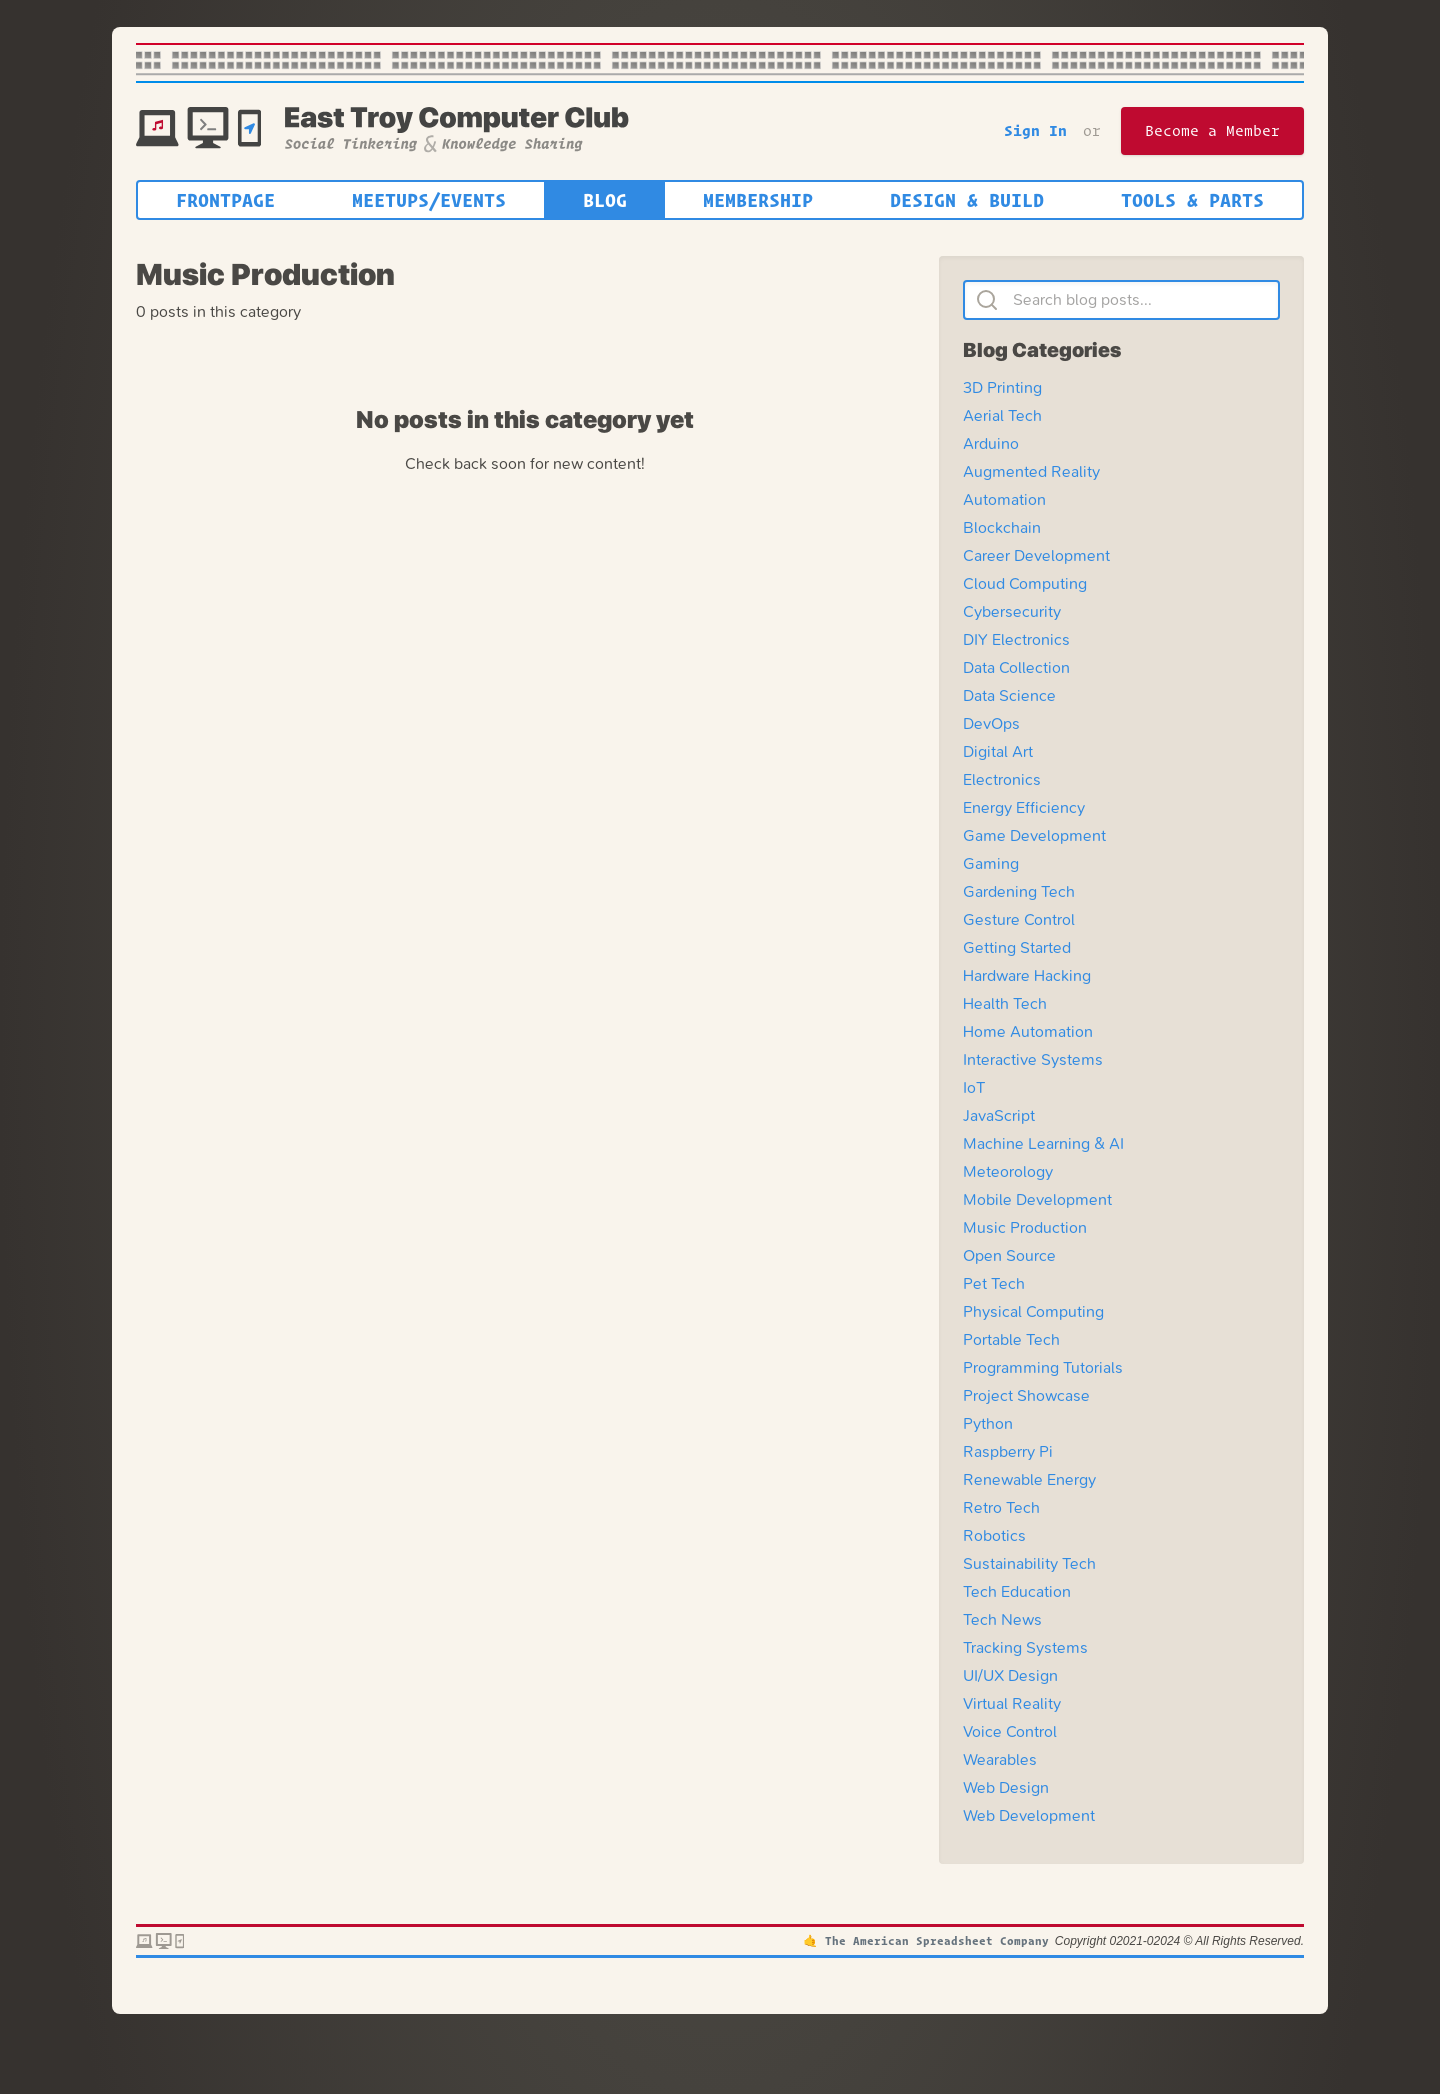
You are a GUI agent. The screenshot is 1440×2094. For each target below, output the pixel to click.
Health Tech (1005, 1003)
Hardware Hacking (1027, 975)
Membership (758, 200)
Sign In (1035, 130)
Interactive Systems (1033, 1059)
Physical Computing (1033, 1311)
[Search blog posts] (1121, 300)
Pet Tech (994, 1283)
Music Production (1025, 1227)
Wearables (1000, 1759)
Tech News (1002, 1619)
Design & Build (967, 200)
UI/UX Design (1010, 1675)
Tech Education (1017, 1591)
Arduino (991, 443)
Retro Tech (1001, 1507)
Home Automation (1028, 1031)
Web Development (1029, 1815)
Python (988, 1423)
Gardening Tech (1019, 891)
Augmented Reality (1031, 471)
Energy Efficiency (1024, 807)
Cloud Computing (1025, 583)
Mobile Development (1037, 1199)
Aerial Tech (1002, 415)
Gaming (991, 863)
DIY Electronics (1016, 639)
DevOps (991, 723)
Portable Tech (1011, 1339)
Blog (605, 200)
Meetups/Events (429, 200)
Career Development (1036, 555)
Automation (1004, 499)
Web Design (1006, 1787)
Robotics (994, 1535)
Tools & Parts (1192, 200)
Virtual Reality (1012, 1703)
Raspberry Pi (1008, 1451)
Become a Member (1212, 130)
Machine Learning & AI (1043, 1143)
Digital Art (998, 751)
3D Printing (1002, 387)
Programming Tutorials (1043, 1367)
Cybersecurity (1012, 611)
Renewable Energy (1029, 1479)
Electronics (1002, 779)
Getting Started (1017, 947)
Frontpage (225, 200)
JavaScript (999, 1115)
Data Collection (1016, 667)
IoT (974, 1087)
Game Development (1034, 835)
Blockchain (1002, 527)
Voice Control (1010, 1731)
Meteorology (1008, 1171)
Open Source (1009, 1255)
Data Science (1009, 695)
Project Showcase (1026, 1395)
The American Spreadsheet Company (937, 1940)
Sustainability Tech (1029, 1563)
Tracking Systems (1025, 1647)
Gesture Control (1019, 919)
